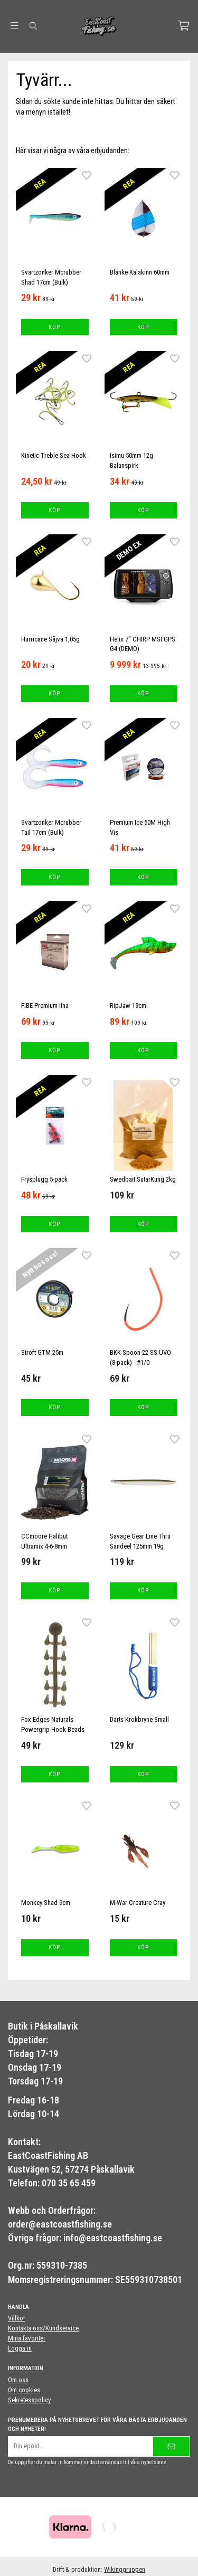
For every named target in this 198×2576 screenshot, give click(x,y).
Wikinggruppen (124, 2569)
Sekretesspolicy (29, 2400)
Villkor (16, 2318)
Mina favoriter (26, 2338)
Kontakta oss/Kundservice (43, 2328)
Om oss (18, 2380)
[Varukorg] (183, 25)
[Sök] (33, 26)
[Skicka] (171, 2446)
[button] (55, 327)
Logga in (20, 2348)
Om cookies (24, 2390)
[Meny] (14, 25)
